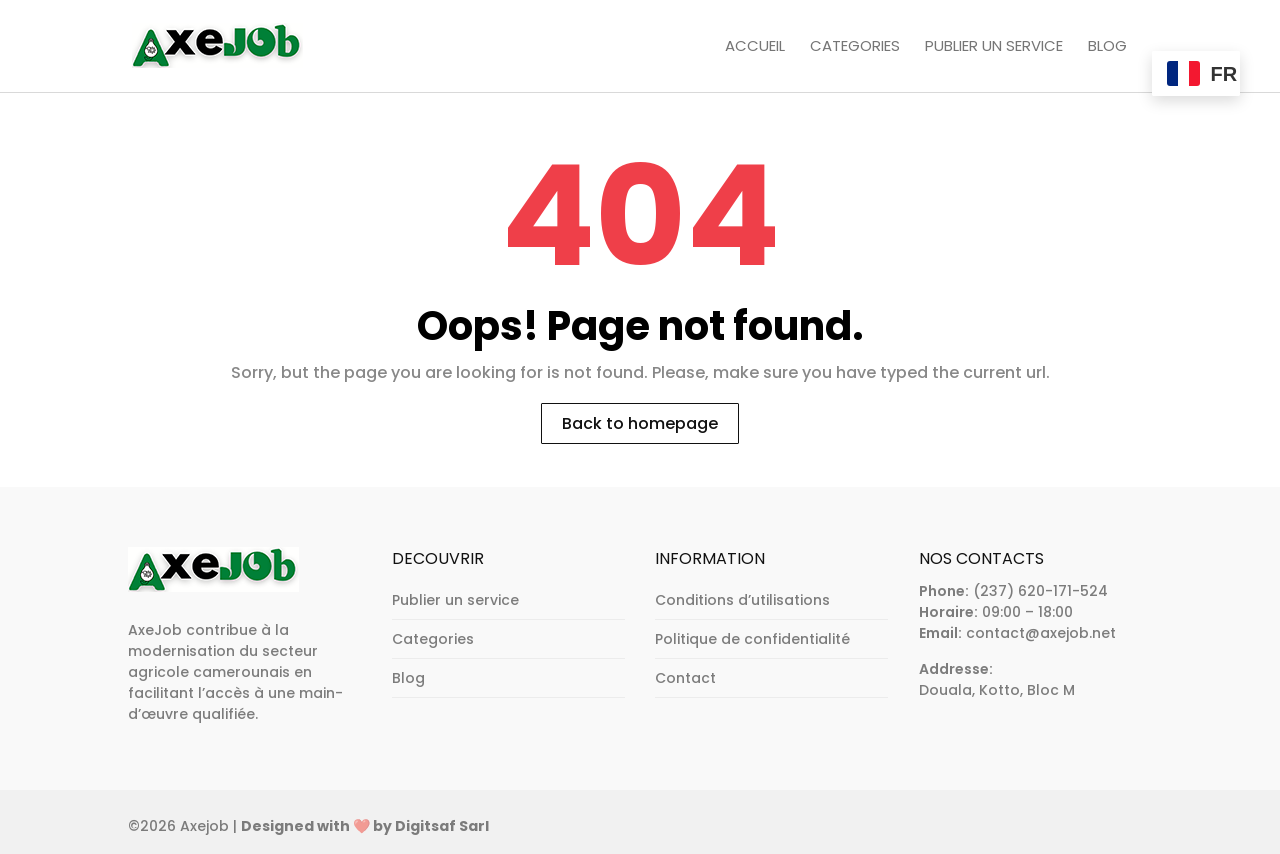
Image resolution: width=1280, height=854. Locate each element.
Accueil (755, 47)
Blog (1107, 47)
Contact (685, 678)
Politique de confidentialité (752, 639)
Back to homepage (640, 423)
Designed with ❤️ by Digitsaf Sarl (365, 826)
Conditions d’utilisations (742, 600)
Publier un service (994, 47)
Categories (855, 47)
